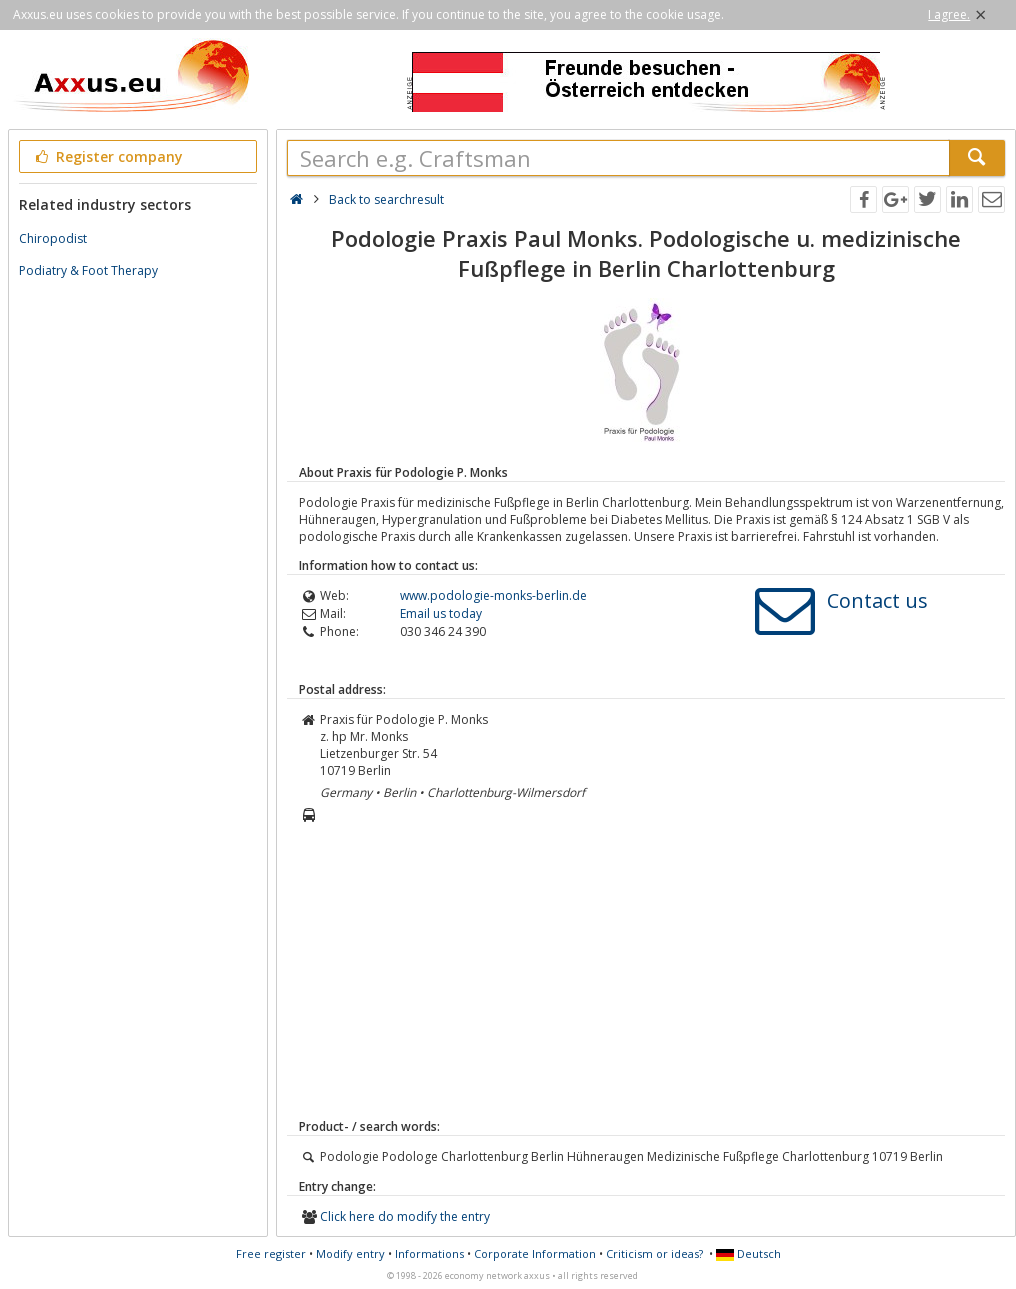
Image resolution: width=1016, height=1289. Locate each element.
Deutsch (748, 1253)
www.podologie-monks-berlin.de (493, 595)
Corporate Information (535, 1253)
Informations (429, 1253)
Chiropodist (53, 238)
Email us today (441, 613)
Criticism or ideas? (654, 1253)
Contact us (877, 600)
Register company (107, 156)
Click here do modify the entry (405, 1216)
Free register (271, 1253)
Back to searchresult (386, 199)
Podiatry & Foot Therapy (88, 270)
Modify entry (350, 1253)
